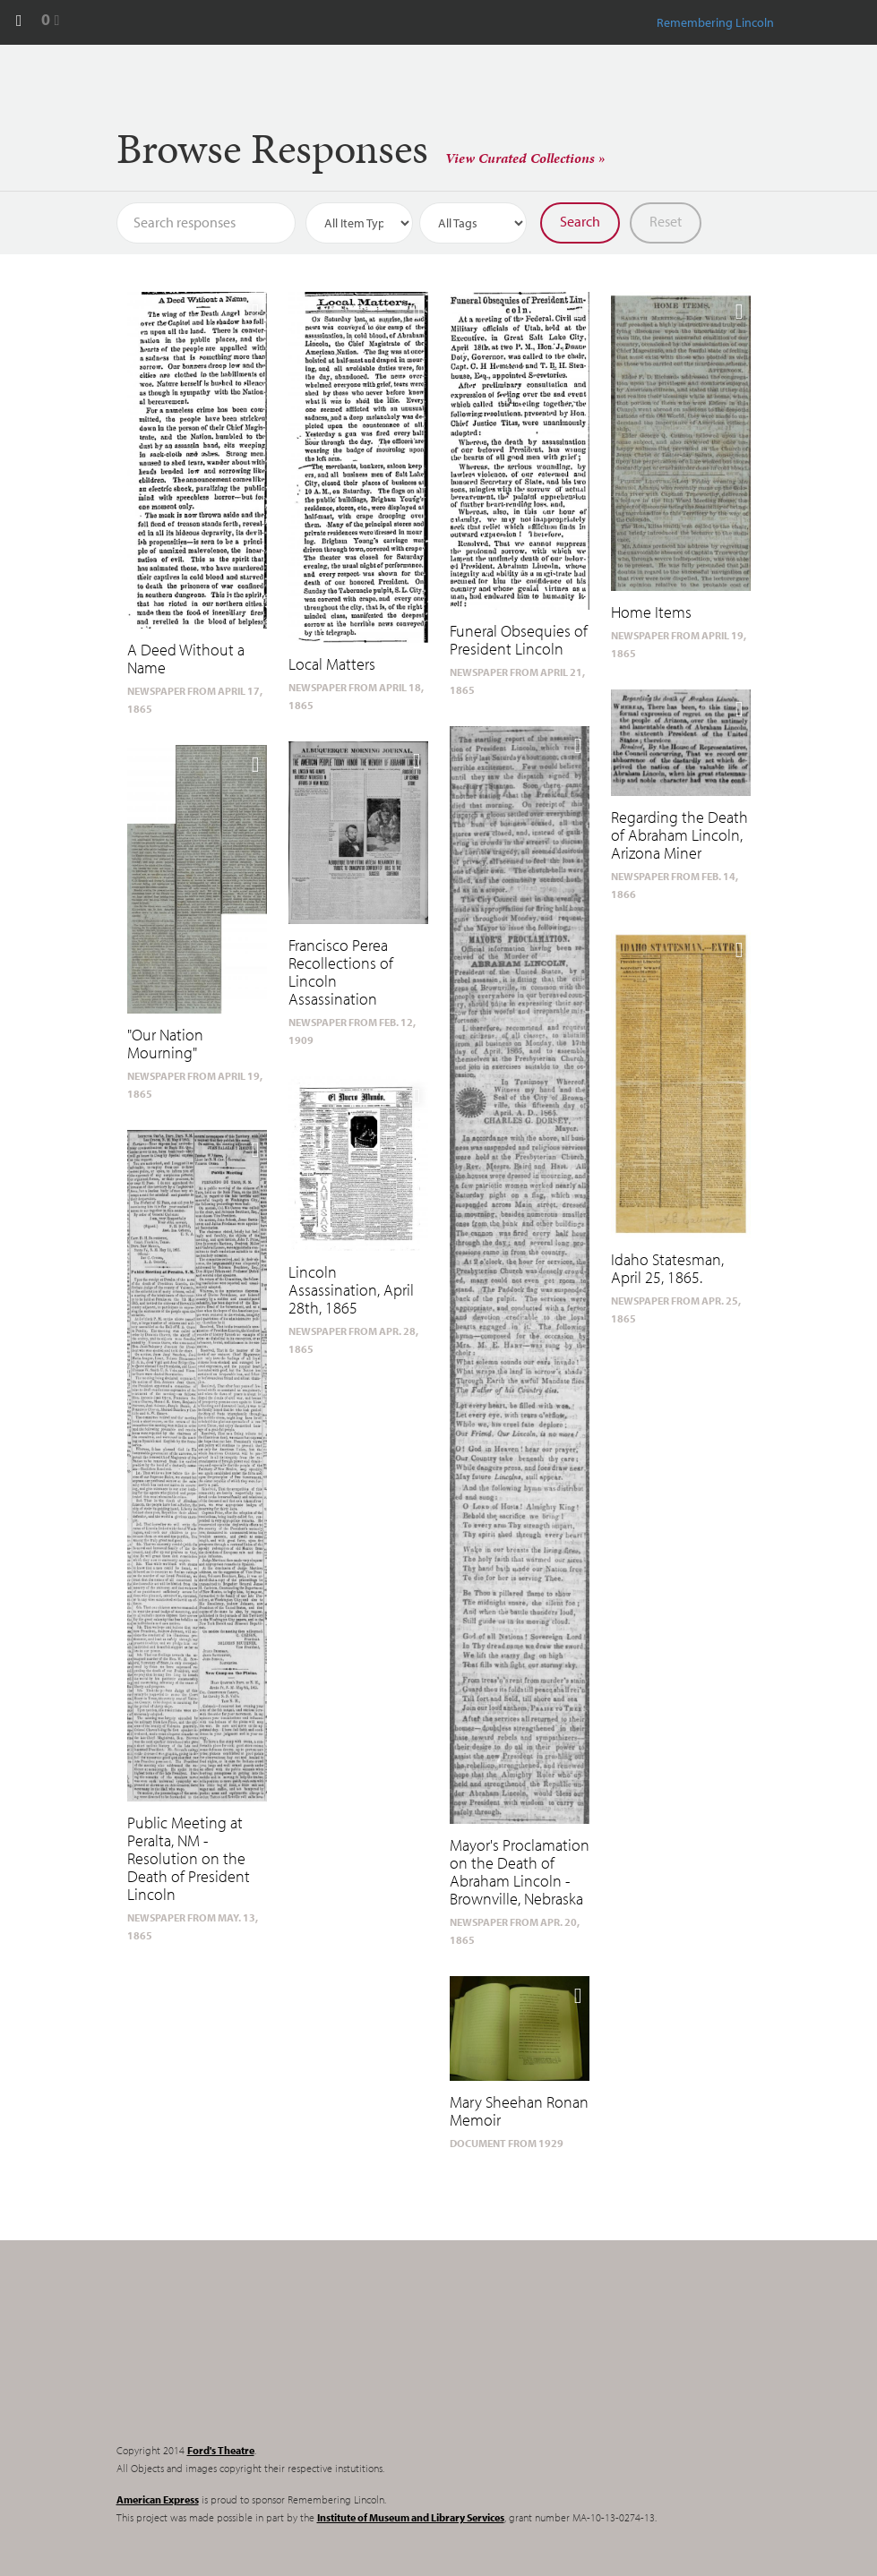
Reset (665, 221)
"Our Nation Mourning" (165, 1043)
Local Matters (331, 664)
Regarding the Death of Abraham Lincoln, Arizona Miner (679, 835)
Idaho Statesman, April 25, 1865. (667, 1268)
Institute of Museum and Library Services (410, 2517)
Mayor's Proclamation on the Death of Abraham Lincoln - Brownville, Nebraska (519, 1872)
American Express (157, 2499)
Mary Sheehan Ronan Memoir (519, 2111)
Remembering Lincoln (228, 2356)
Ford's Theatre (220, 2450)
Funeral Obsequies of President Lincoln (519, 639)
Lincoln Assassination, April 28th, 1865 (351, 1290)
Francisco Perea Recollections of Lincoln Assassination (340, 972)
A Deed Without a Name (186, 658)
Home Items (651, 612)
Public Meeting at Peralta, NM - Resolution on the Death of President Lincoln (188, 1858)
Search (580, 221)
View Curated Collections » (525, 158)
